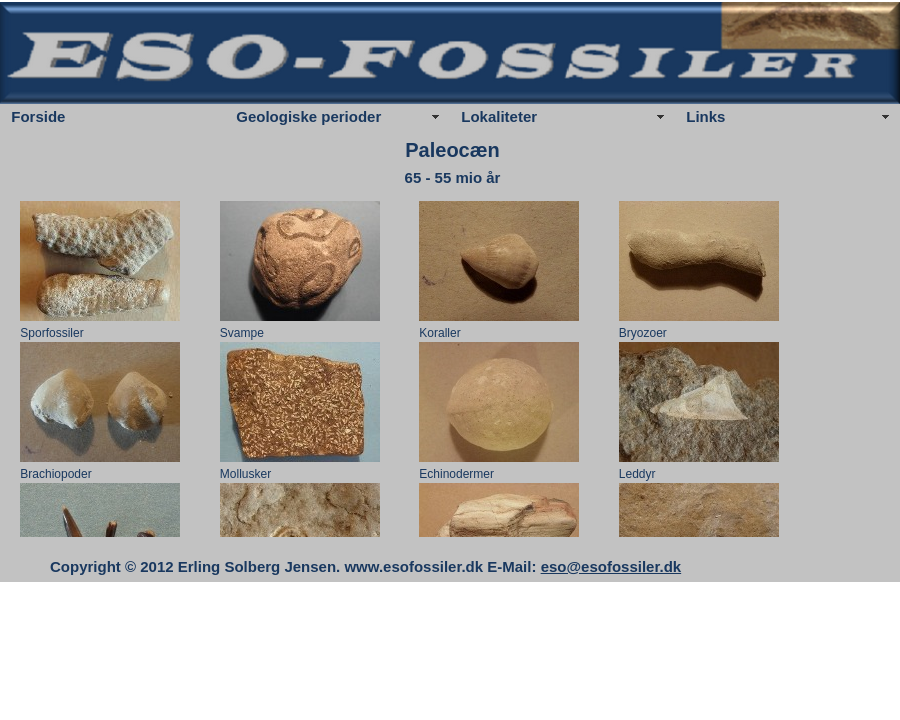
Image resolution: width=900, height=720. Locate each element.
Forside (38, 116)
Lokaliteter (499, 116)
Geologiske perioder (308, 116)
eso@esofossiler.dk (611, 566)
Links (705, 116)
